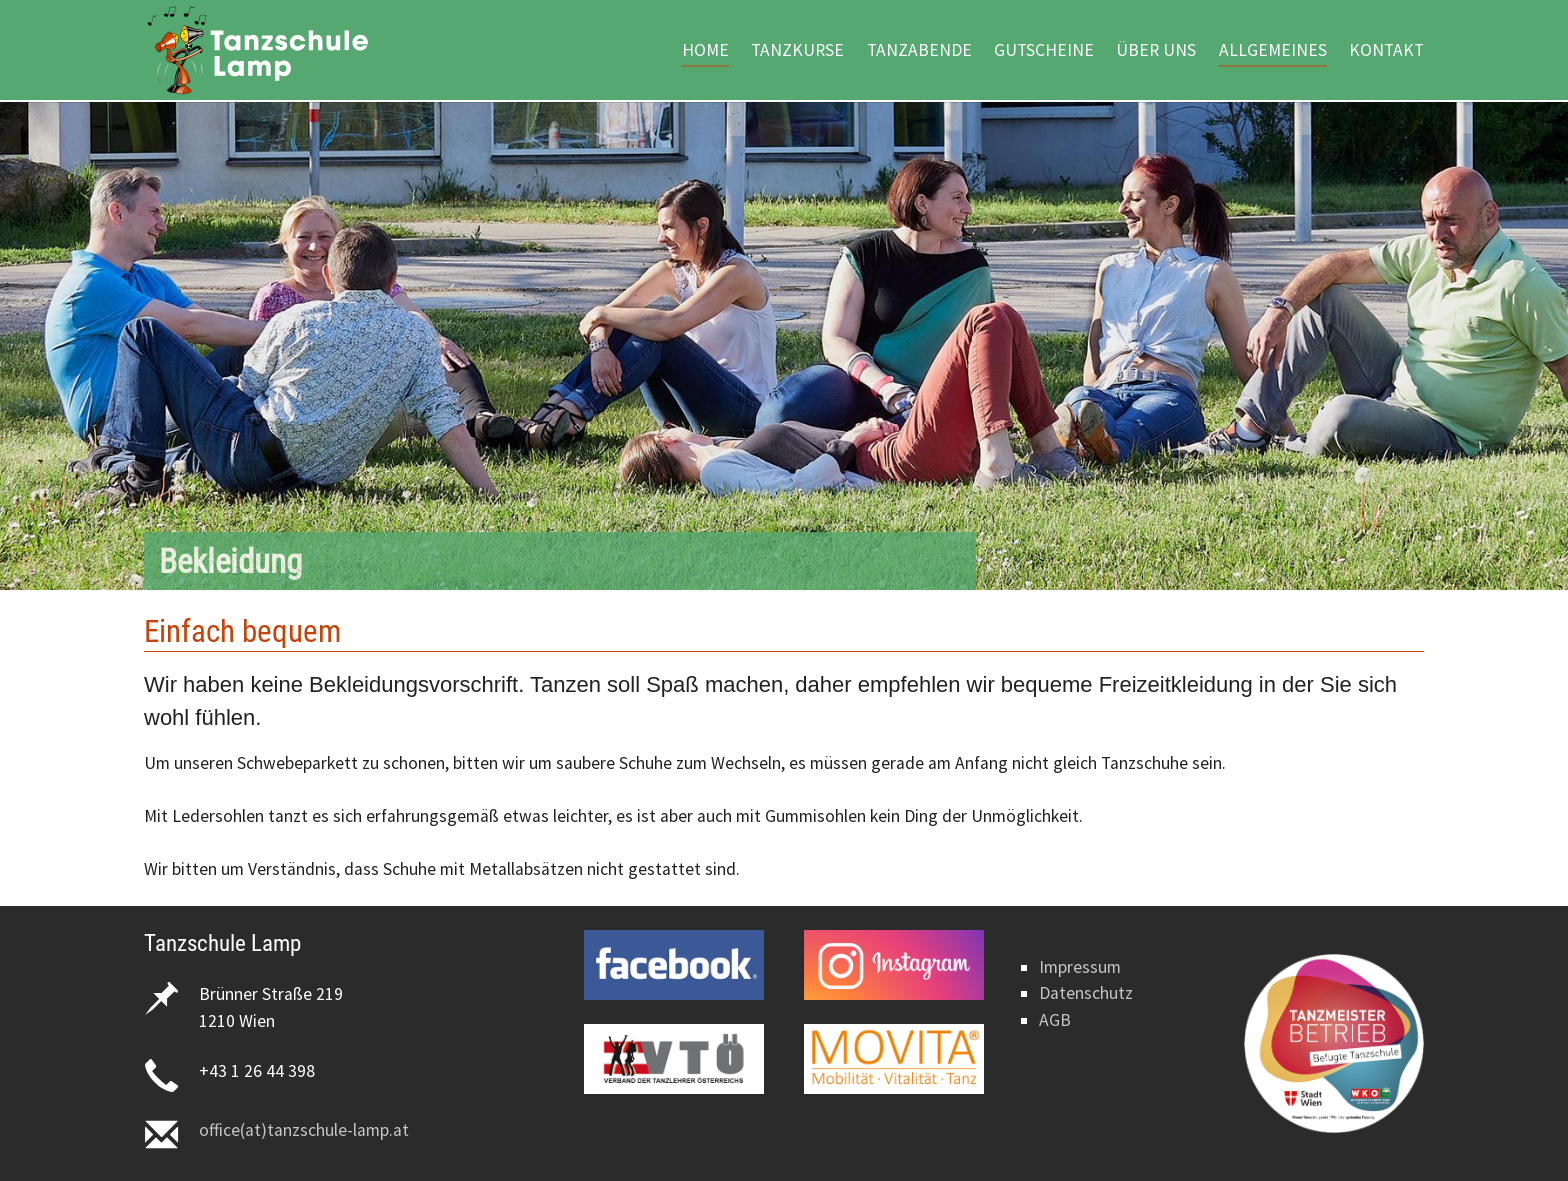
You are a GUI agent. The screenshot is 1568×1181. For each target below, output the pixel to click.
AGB (1055, 1020)
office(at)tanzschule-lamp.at (304, 1130)
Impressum (1080, 967)
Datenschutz (1086, 993)
